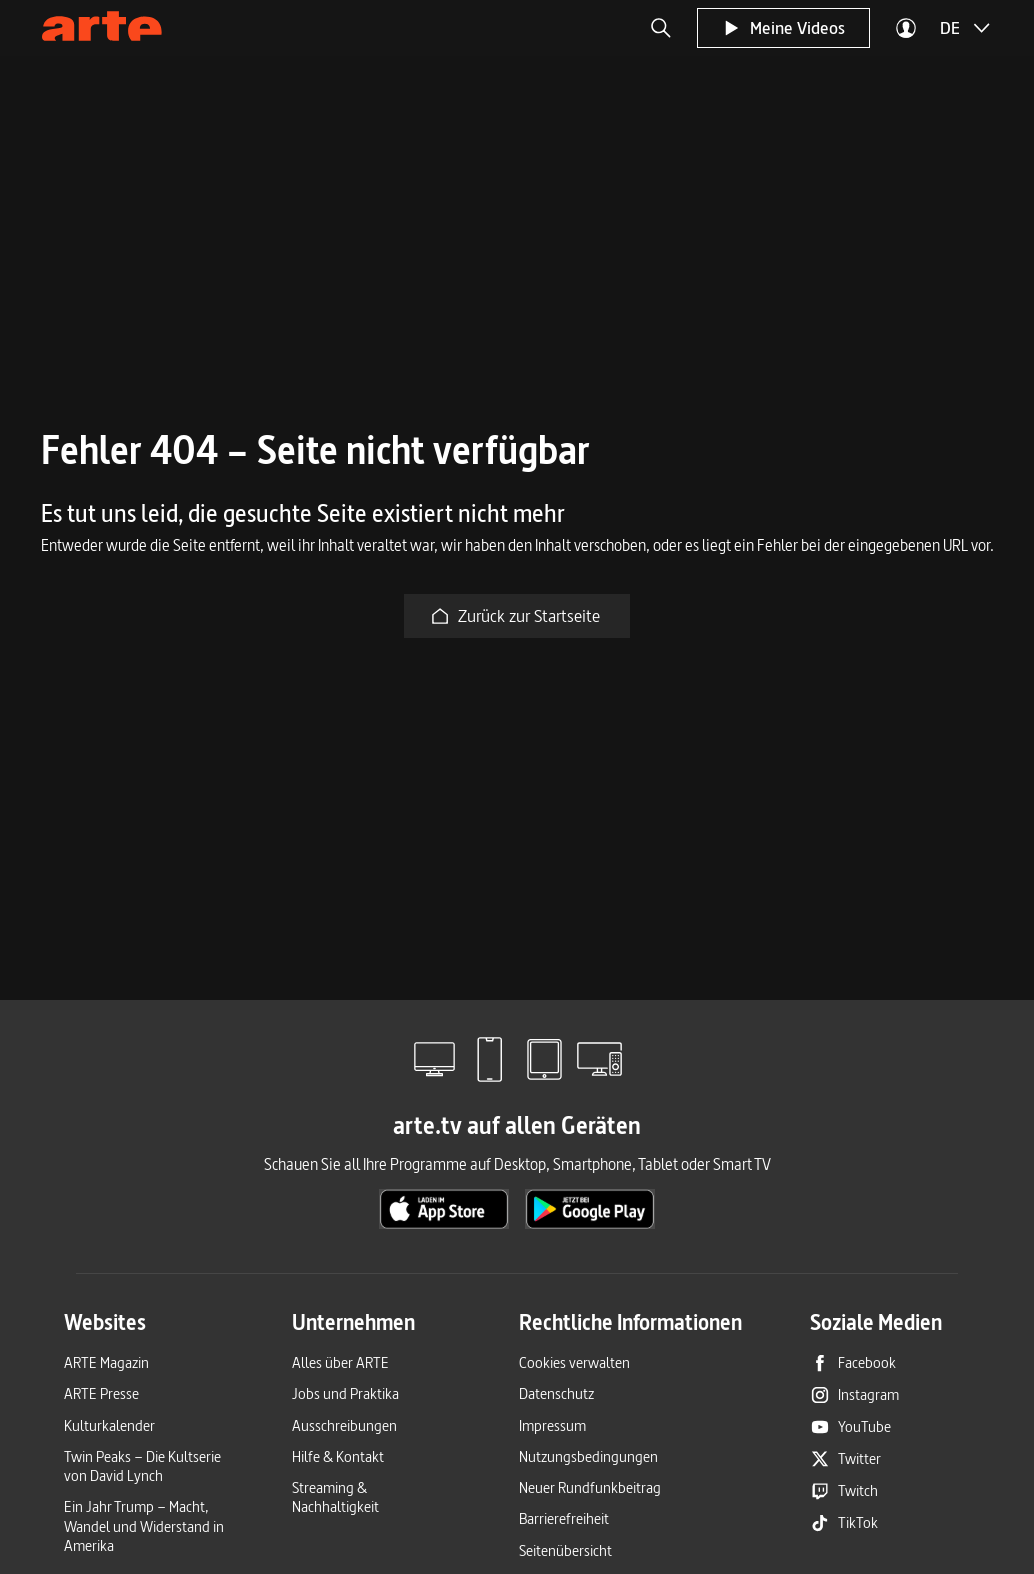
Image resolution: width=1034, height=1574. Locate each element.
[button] (661, 28)
